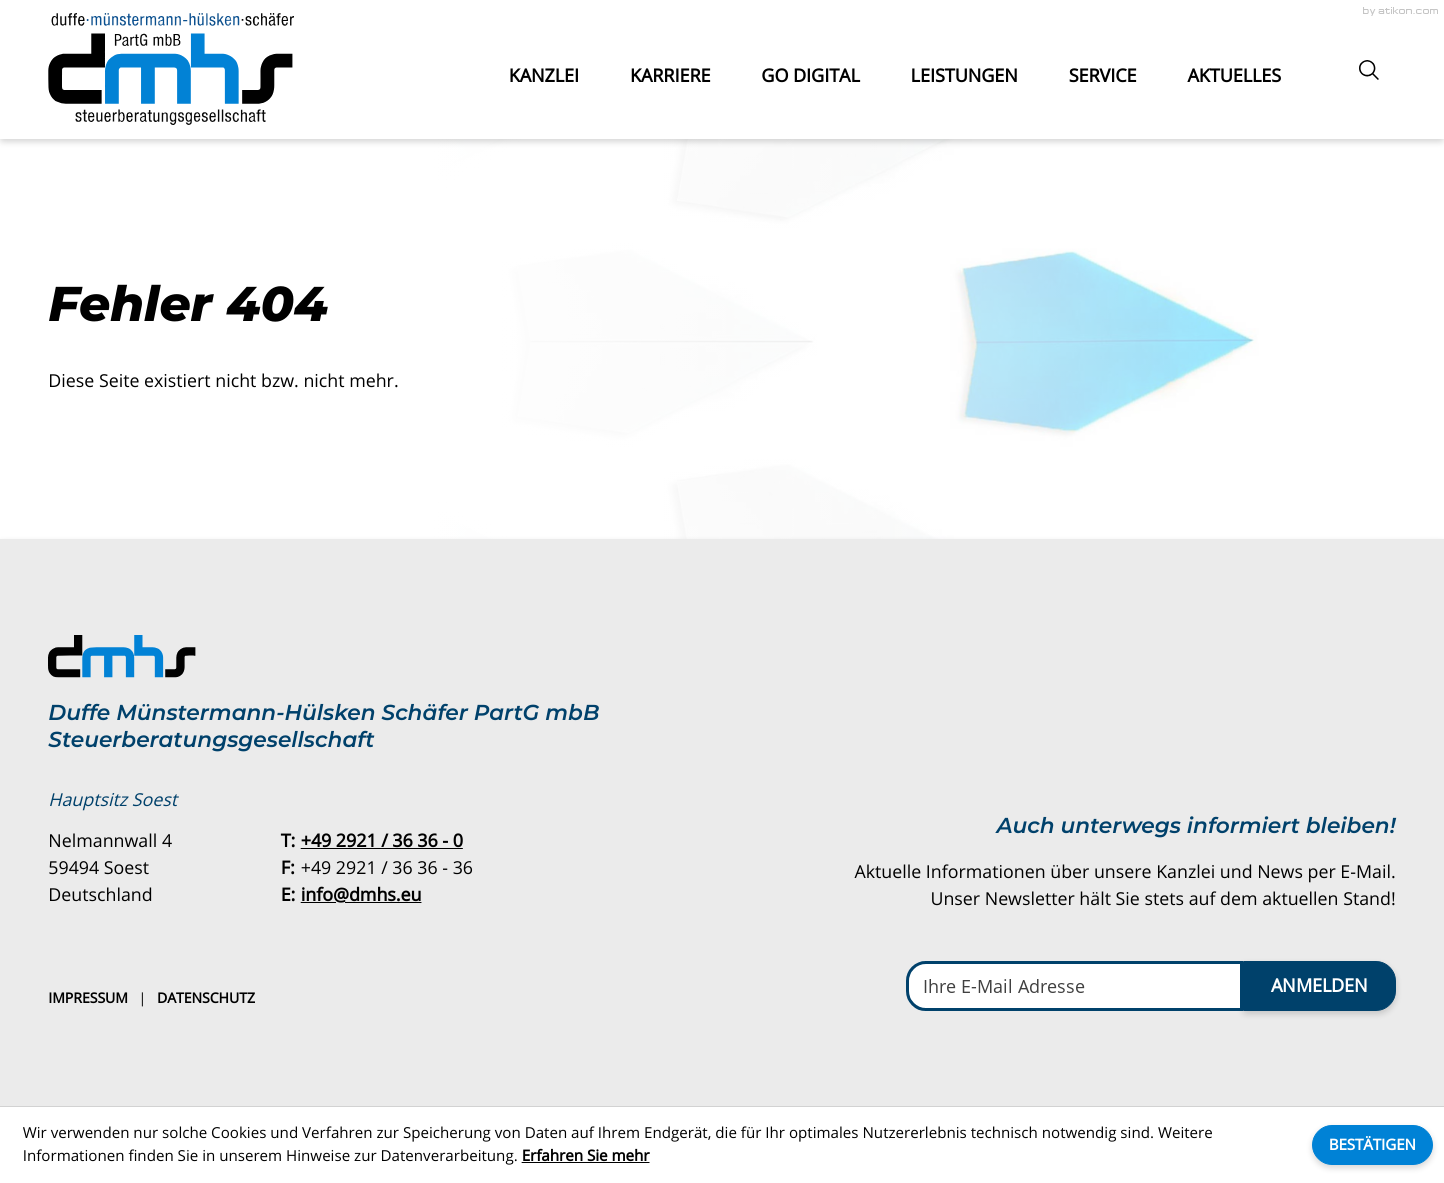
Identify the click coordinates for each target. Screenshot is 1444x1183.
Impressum (88, 998)
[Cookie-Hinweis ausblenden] (1372, 1145)
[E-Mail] (1074, 986)
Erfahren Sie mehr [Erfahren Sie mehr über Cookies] (586, 1156)
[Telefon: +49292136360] (382, 841)
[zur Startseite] (171, 69)
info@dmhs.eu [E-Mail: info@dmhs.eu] (361, 895)
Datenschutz (206, 998)
